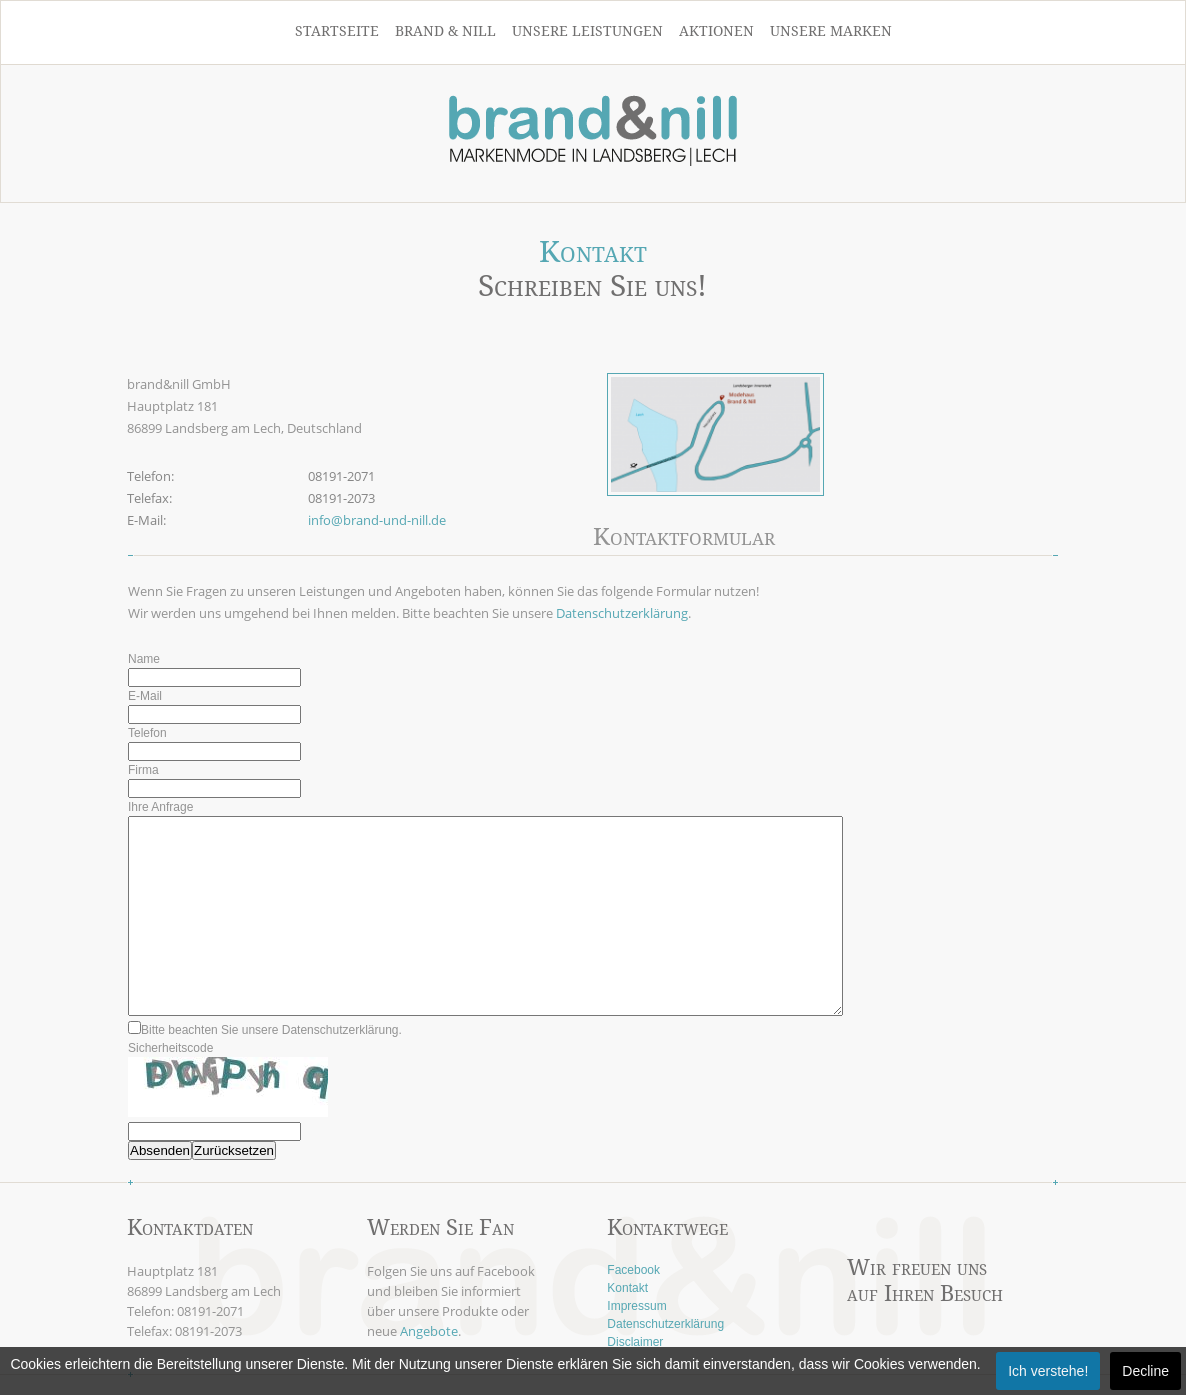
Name (144, 659)
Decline (1145, 1371)
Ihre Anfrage (160, 807)
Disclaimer (635, 1342)
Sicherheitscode (170, 1048)
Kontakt (627, 1288)
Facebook (633, 1270)
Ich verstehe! (1048, 1371)
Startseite (337, 31)
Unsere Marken (831, 31)
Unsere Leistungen (587, 31)
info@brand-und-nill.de (377, 520)
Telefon (147, 733)
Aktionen (716, 31)
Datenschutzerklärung (622, 613)
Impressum (636, 1306)
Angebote (429, 1331)
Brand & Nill (445, 31)
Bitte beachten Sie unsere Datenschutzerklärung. (265, 1030)
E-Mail (145, 696)
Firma (143, 770)
